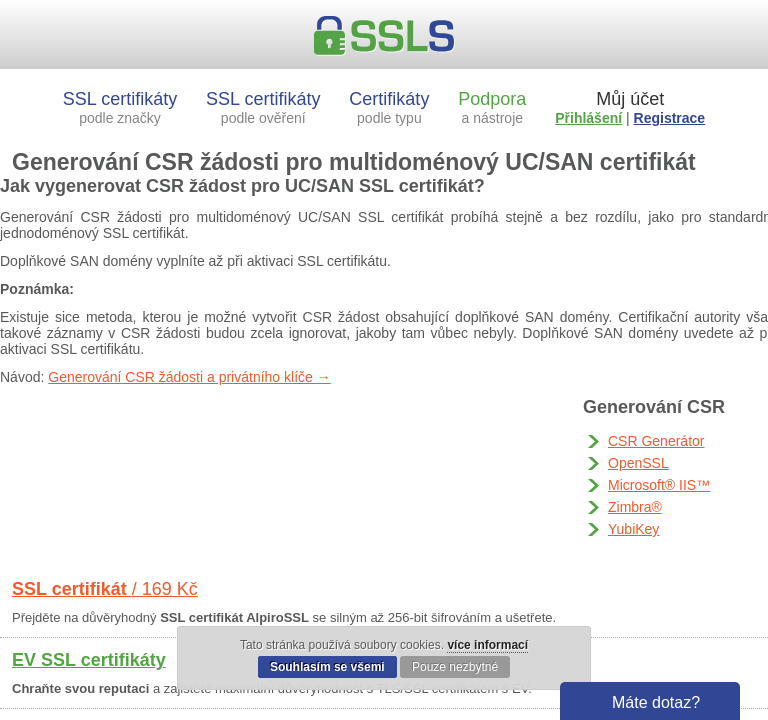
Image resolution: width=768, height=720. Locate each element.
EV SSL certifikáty (89, 660)
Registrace (670, 118)
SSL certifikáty (120, 107)
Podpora (492, 107)
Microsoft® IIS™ (659, 485)
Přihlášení (588, 118)
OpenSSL (638, 463)
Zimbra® (635, 507)
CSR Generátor (656, 441)
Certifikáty (389, 107)
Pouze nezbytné (455, 667)
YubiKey (633, 529)
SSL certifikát (105, 589)
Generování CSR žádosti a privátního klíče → (189, 377)
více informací (487, 645)
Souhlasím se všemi (327, 667)
